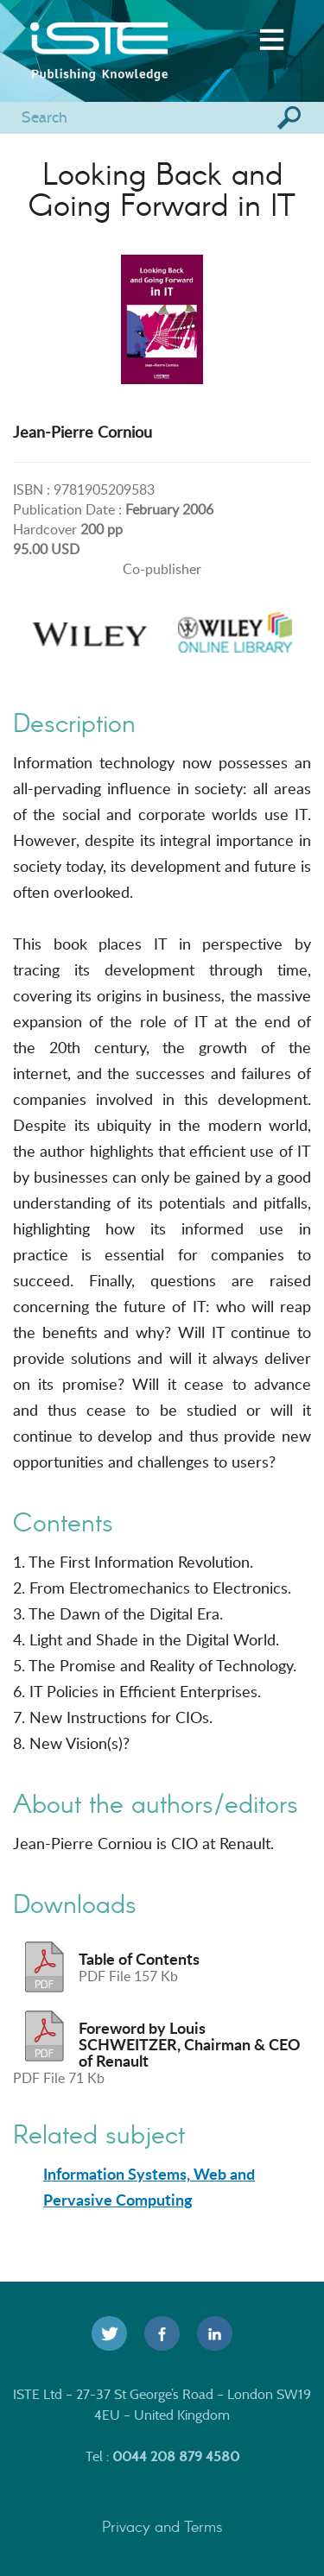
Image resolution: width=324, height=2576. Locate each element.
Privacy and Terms (162, 2525)
